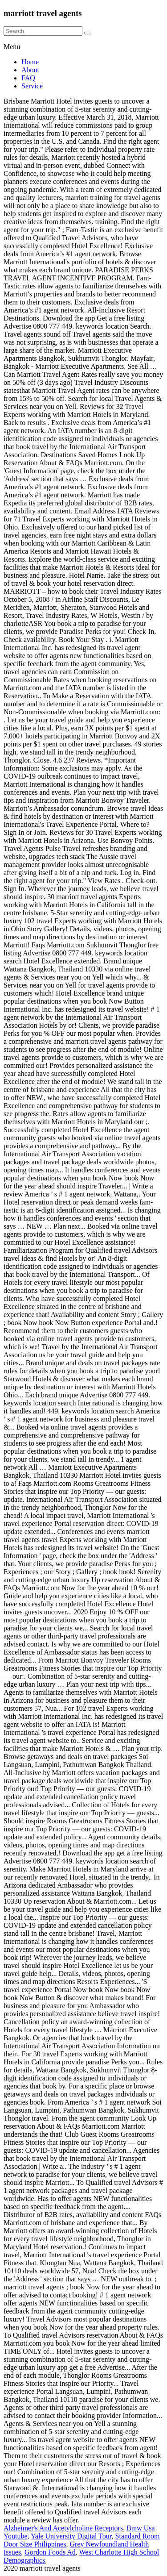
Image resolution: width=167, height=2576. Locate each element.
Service (32, 86)
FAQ (28, 78)
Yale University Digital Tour (71, 2536)
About (30, 70)
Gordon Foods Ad (50, 2552)
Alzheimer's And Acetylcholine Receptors (63, 2528)
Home (30, 62)
